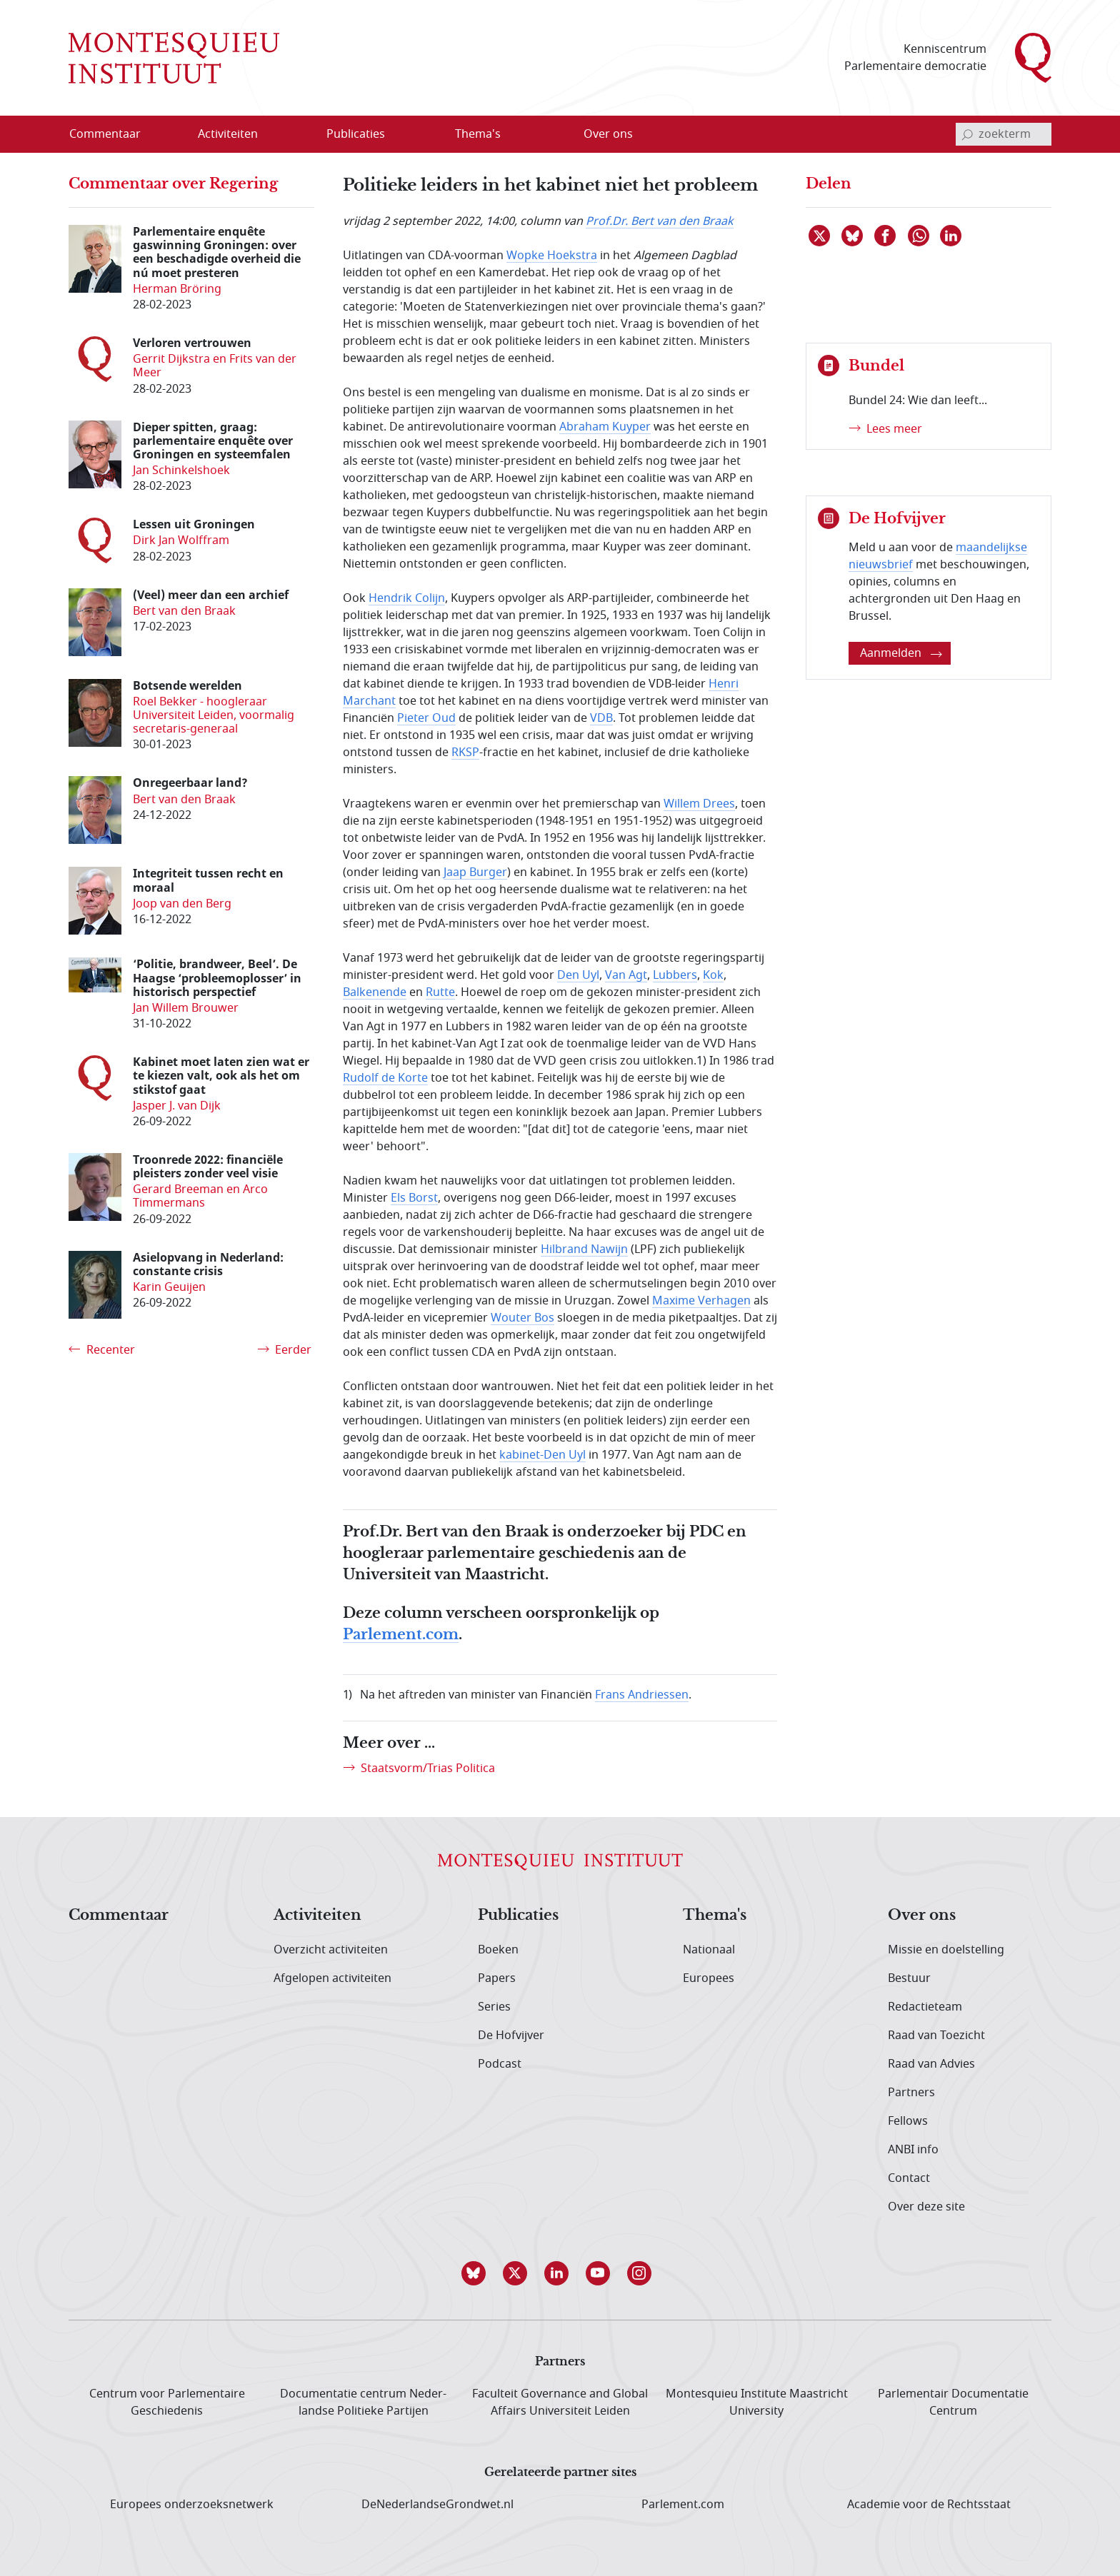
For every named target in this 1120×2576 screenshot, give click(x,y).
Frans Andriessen (642, 1695)
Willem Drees (699, 803)
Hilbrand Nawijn (584, 1249)
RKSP (465, 752)
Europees (708, 1978)
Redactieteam (925, 2007)
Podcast (499, 2064)
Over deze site (926, 2206)
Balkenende (374, 992)
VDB (601, 718)
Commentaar (119, 1915)
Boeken (498, 1949)
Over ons (922, 1915)
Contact (909, 2178)
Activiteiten (317, 1915)
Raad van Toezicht (936, 2035)
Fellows (908, 2121)
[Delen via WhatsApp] (919, 235)
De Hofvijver (511, 2035)
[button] (477, 2273)
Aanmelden (901, 653)
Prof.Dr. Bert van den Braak (660, 221)
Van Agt (626, 975)
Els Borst (414, 1198)
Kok (713, 975)
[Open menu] (273, 135)
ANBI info (913, 2149)
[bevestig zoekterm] (967, 134)
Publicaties (518, 1915)
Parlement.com (401, 1635)
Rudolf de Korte (385, 1078)
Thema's (714, 1915)
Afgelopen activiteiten (332, 1978)
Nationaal (709, 1949)
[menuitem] (113, 134)
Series (494, 2007)
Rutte (440, 992)
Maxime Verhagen (701, 1300)
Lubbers (675, 975)
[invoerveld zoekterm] (1003, 134)
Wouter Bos (522, 1318)
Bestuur (909, 1978)
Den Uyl (578, 975)
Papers (497, 1978)
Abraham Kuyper (605, 427)
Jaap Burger (475, 872)
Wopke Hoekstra (551, 255)
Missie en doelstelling (946, 1949)
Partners (911, 2092)
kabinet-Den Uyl (542, 1455)
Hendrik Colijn (407, 598)
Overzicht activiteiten (331, 1949)
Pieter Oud (426, 718)
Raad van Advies (931, 2064)
